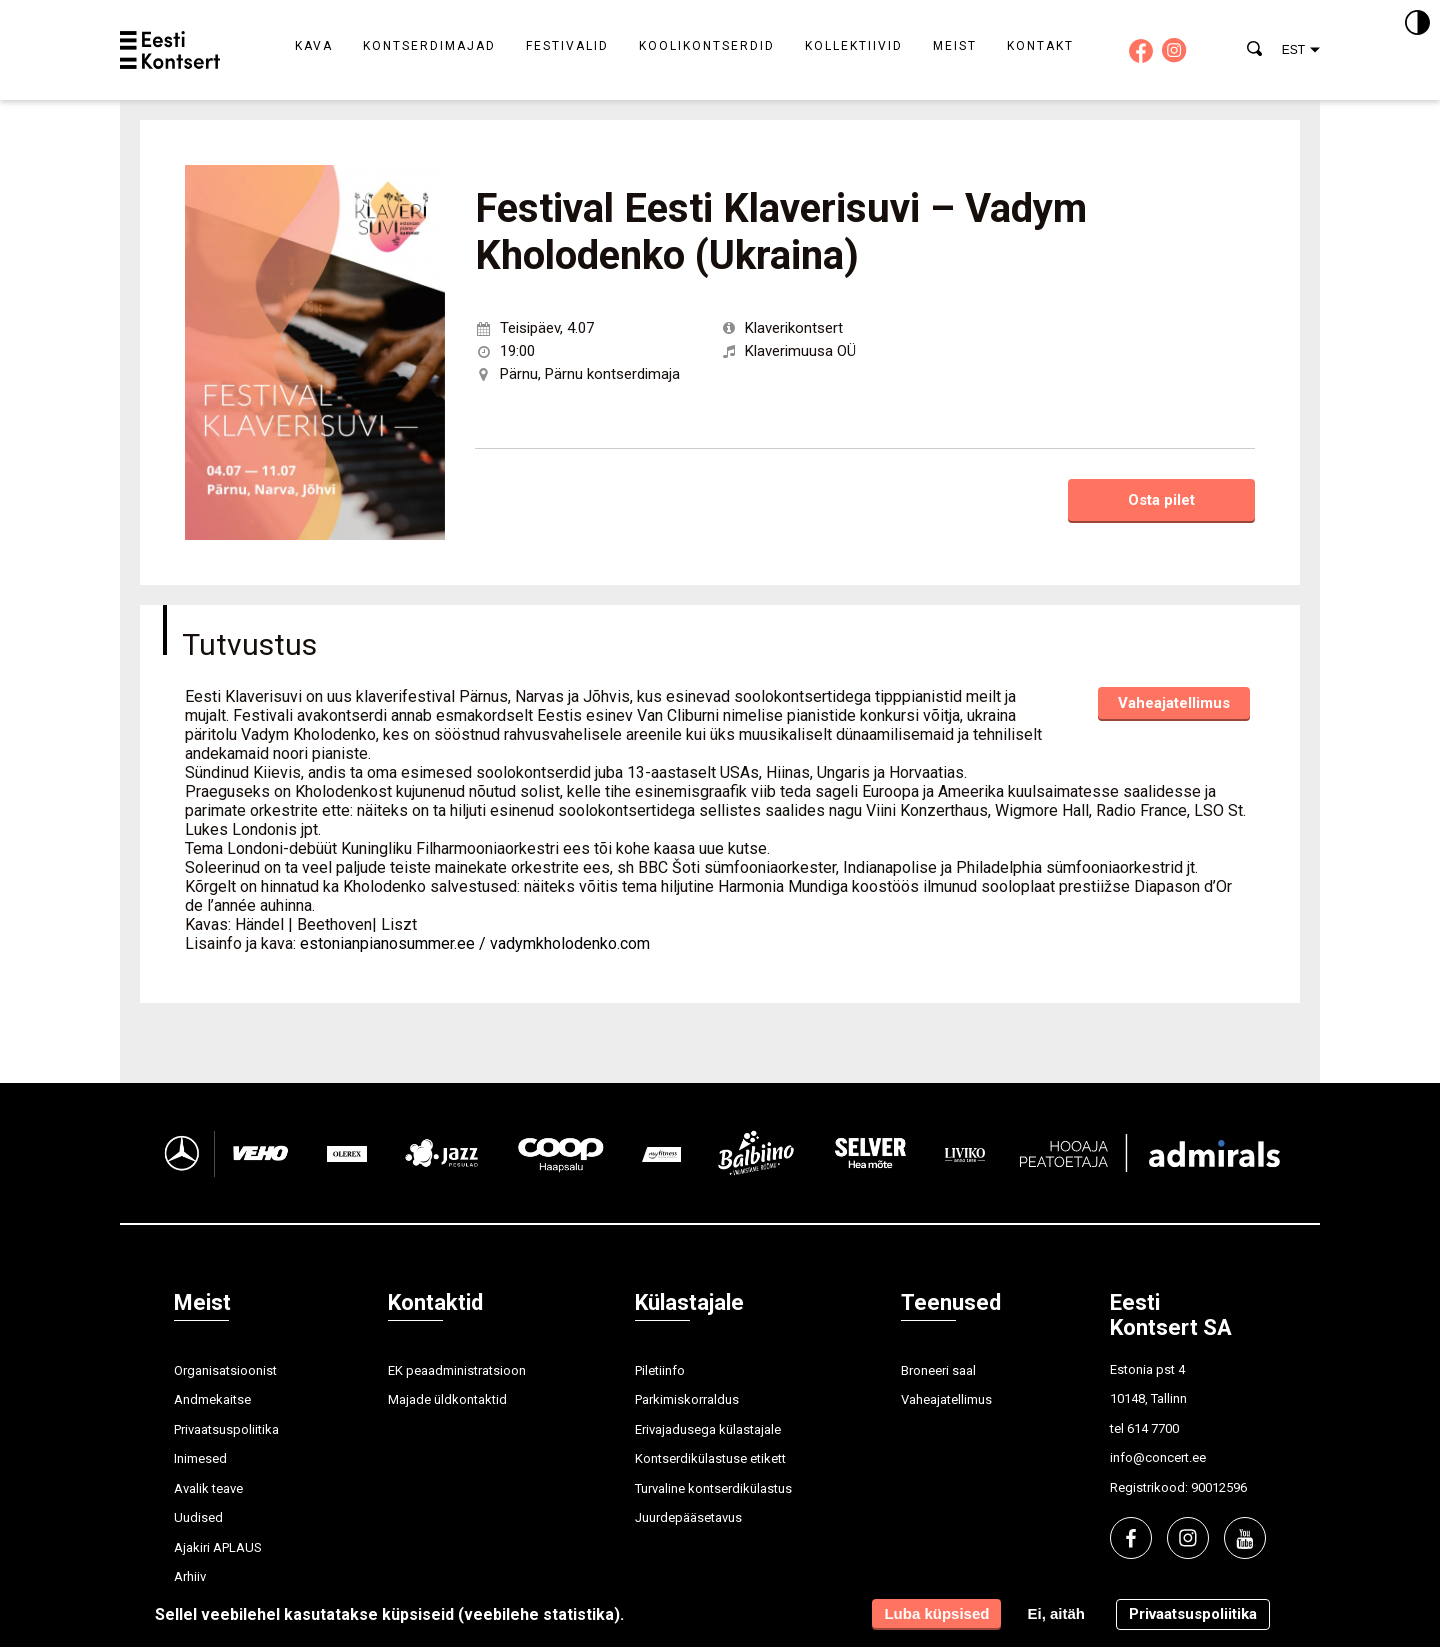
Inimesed (200, 1458)
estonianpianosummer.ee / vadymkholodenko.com (475, 943)
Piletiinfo (660, 1370)
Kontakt (1040, 46)
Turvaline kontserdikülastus (713, 1488)
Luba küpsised (936, 1613)
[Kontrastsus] (1417, 24)
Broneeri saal (938, 1370)
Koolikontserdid (707, 46)
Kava (314, 46)
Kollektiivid (854, 46)
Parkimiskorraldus (687, 1399)
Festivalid (567, 46)
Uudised (198, 1517)
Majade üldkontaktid (447, 1399)
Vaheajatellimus (1174, 703)
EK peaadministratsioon (457, 1370)
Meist (955, 46)
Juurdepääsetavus (688, 1517)
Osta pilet (1161, 500)
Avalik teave (208, 1488)
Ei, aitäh (1056, 1613)
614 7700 (1153, 1428)
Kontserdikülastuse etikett (710, 1458)
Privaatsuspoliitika (226, 1429)
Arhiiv (190, 1576)
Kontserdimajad (429, 46)
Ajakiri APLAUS (218, 1547)
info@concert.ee (1158, 1457)
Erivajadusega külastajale (708, 1429)
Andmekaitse (212, 1399)
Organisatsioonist (225, 1370)
